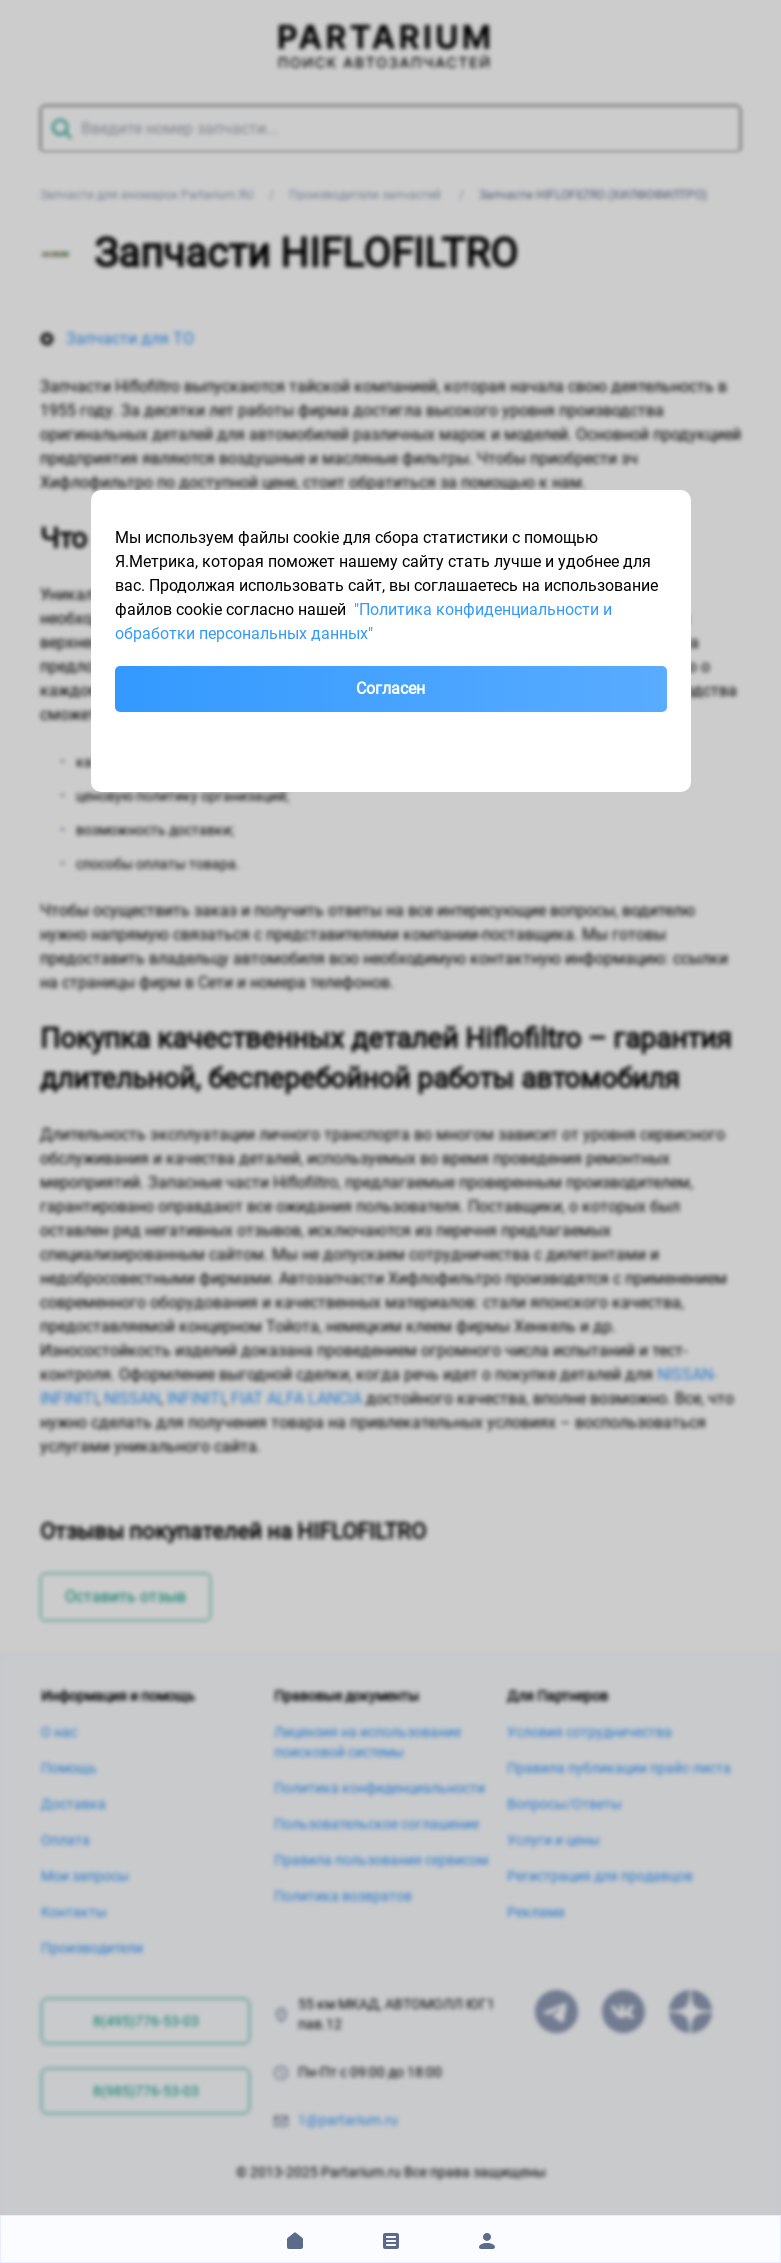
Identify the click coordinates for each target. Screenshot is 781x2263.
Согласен (390, 688)
